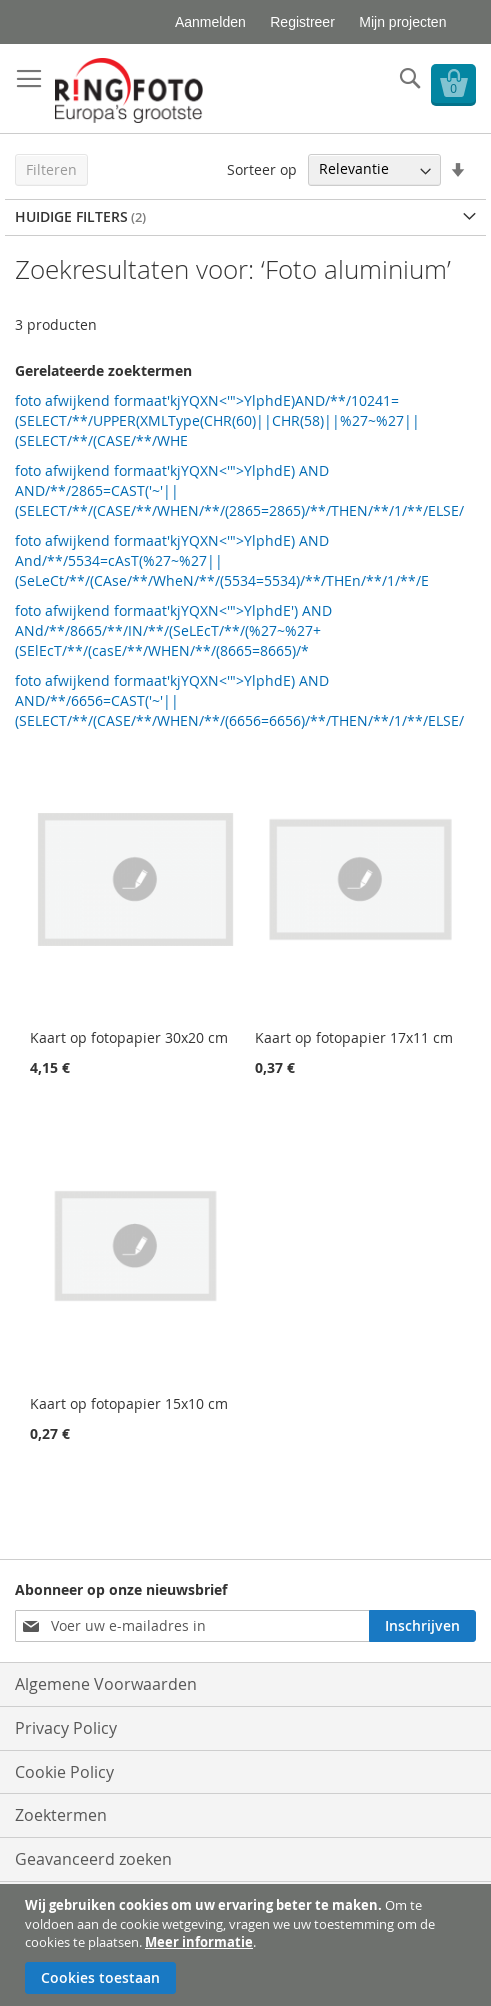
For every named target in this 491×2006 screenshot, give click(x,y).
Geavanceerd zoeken (93, 1859)
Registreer (302, 22)
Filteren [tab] (51, 169)
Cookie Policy (64, 1772)
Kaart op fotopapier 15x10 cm (129, 1403)
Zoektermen (61, 1815)
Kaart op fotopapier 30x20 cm (129, 1037)
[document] (248, 1945)
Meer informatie (199, 1942)
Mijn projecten (402, 22)
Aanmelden (210, 22)
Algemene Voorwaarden (106, 1684)
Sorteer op (262, 168)
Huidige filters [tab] (71, 216)
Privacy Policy (66, 1728)
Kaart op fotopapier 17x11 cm (354, 1037)
